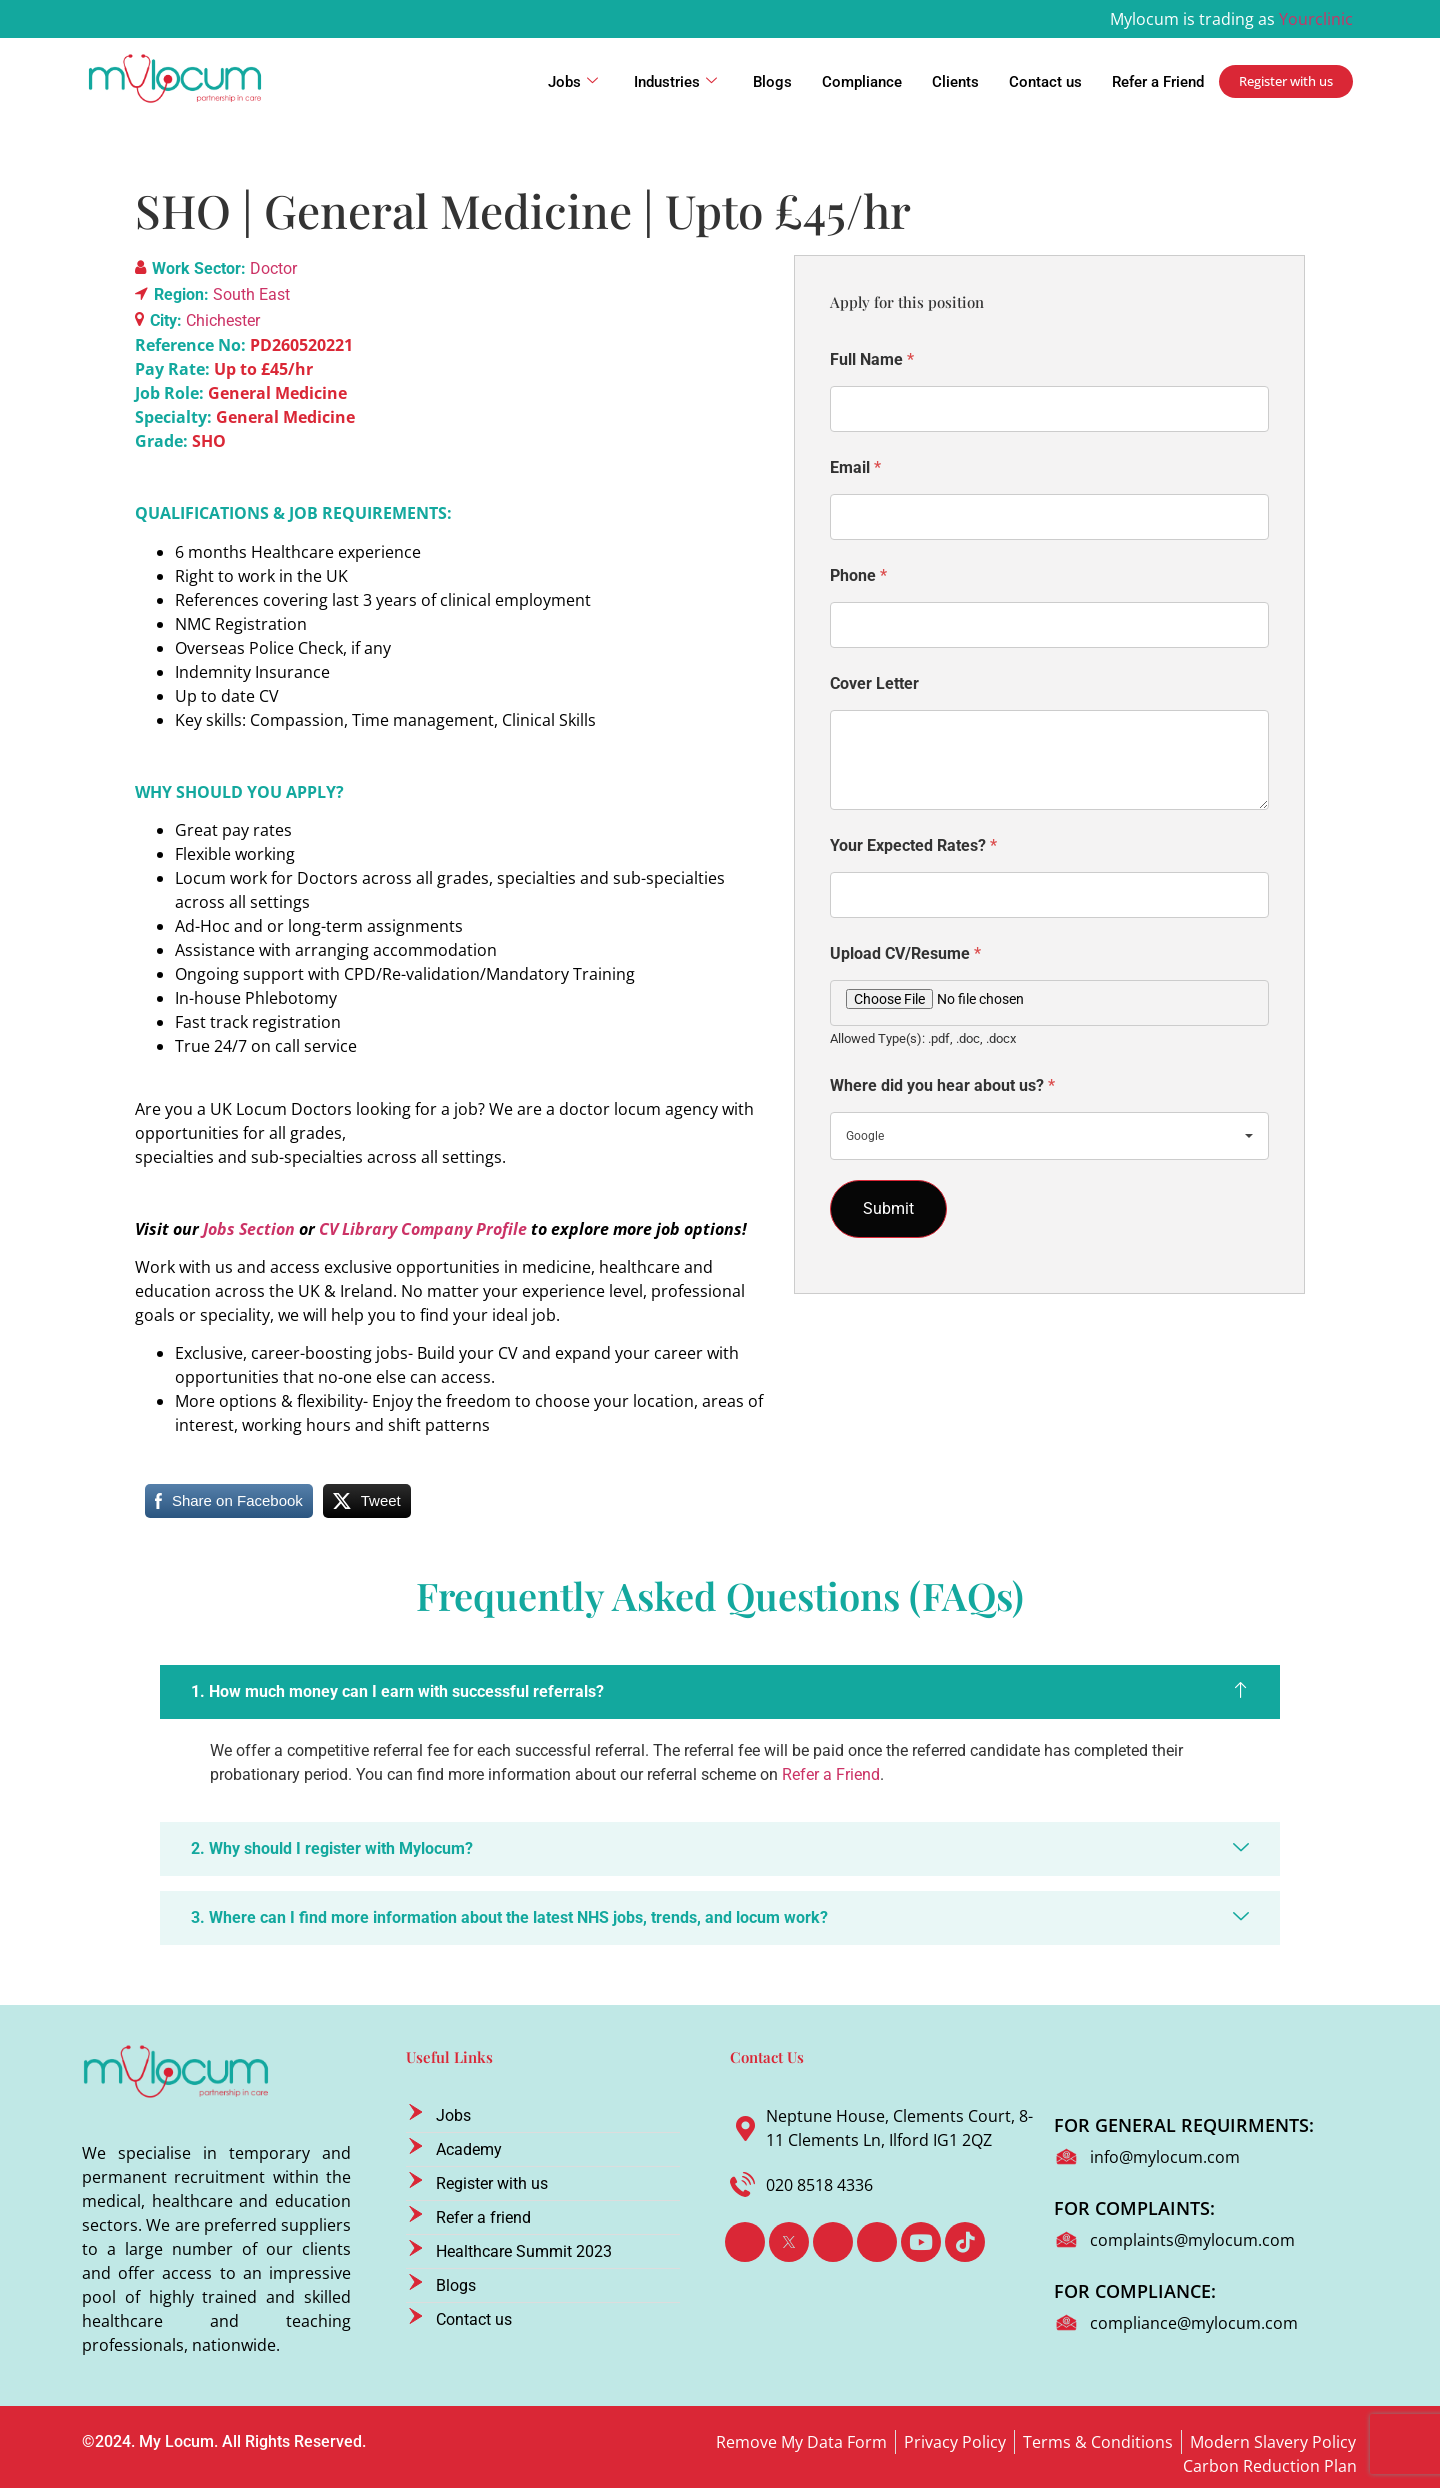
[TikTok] (965, 2242)
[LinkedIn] (833, 2242)
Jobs (573, 82)
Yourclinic (1316, 19)
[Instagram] (877, 2242)
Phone (858, 575)
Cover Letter (874, 683)
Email (855, 467)
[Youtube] (921, 2242)
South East (251, 294)
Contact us (1045, 82)
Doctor (273, 268)
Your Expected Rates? (913, 845)
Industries (675, 82)
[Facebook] (745, 2242)
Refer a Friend (1158, 82)
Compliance (862, 82)
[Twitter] (789, 2242)
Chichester (223, 320)
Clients (955, 82)
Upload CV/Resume (905, 953)
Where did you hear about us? (942, 1085)
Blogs (772, 82)
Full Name (872, 359)
